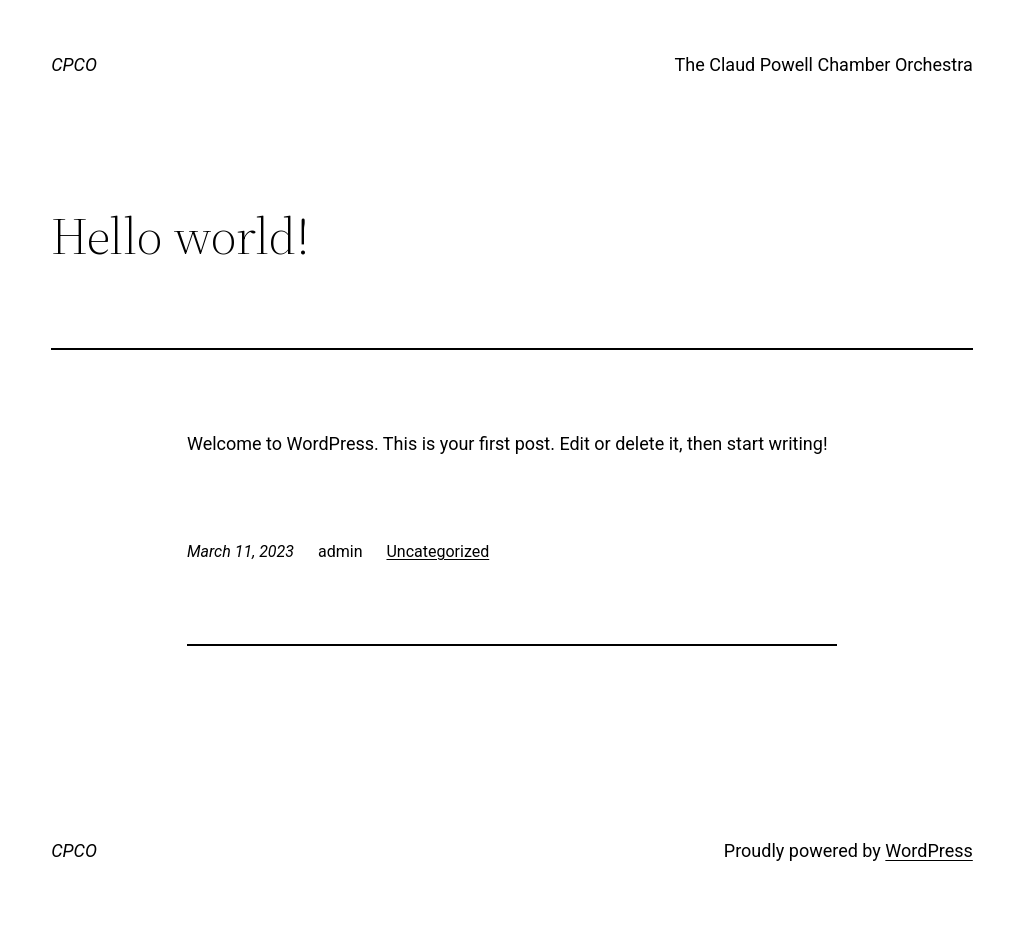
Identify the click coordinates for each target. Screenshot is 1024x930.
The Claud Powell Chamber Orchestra (824, 64)
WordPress (928, 850)
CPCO (74, 64)
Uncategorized (437, 551)
